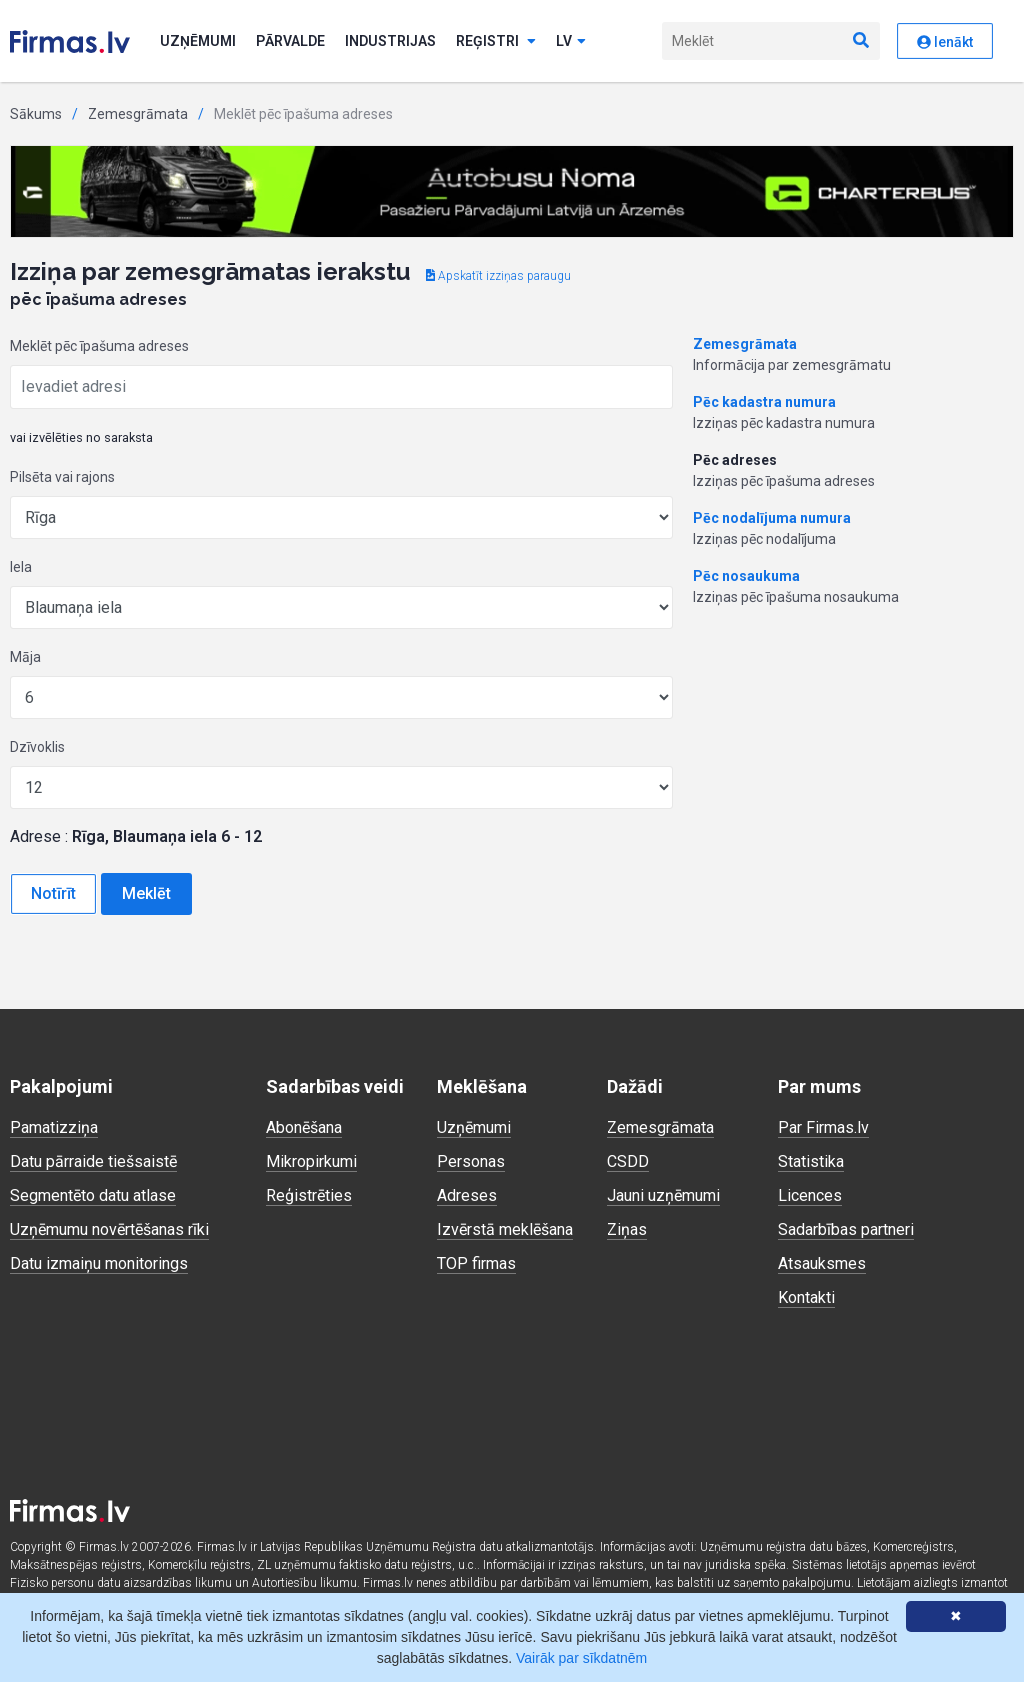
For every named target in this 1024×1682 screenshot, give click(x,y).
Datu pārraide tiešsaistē (93, 1161)
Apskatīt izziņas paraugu (498, 276)
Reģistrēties (309, 1195)
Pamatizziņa (54, 1127)
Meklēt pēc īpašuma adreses (99, 346)
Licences (810, 1195)
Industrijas (390, 41)
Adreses (467, 1195)
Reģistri (496, 41)
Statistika (811, 1161)
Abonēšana (304, 1127)
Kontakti (806, 1297)
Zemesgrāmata (138, 114)
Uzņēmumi (198, 41)
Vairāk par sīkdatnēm (581, 1658)
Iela (21, 567)
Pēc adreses (735, 460)
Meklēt (146, 893)
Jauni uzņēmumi (663, 1195)
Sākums (36, 114)
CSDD (628, 1161)
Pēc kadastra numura (764, 402)
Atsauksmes (822, 1263)
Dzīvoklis (37, 747)
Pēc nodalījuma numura (772, 518)
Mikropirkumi (311, 1161)
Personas (471, 1161)
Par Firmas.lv (823, 1127)
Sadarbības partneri (846, 1229)
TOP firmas (476, 1263)
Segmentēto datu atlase (93, 1195)
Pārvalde (290, 41)
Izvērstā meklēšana (505, 1229)
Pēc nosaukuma (746, 576)
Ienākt (945, 42)
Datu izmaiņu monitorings (99, 1263)
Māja (25, 657)
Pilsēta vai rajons (62, 477)
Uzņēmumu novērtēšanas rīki (109, 1229)
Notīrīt (53, 893)
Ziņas (627, 1229)
